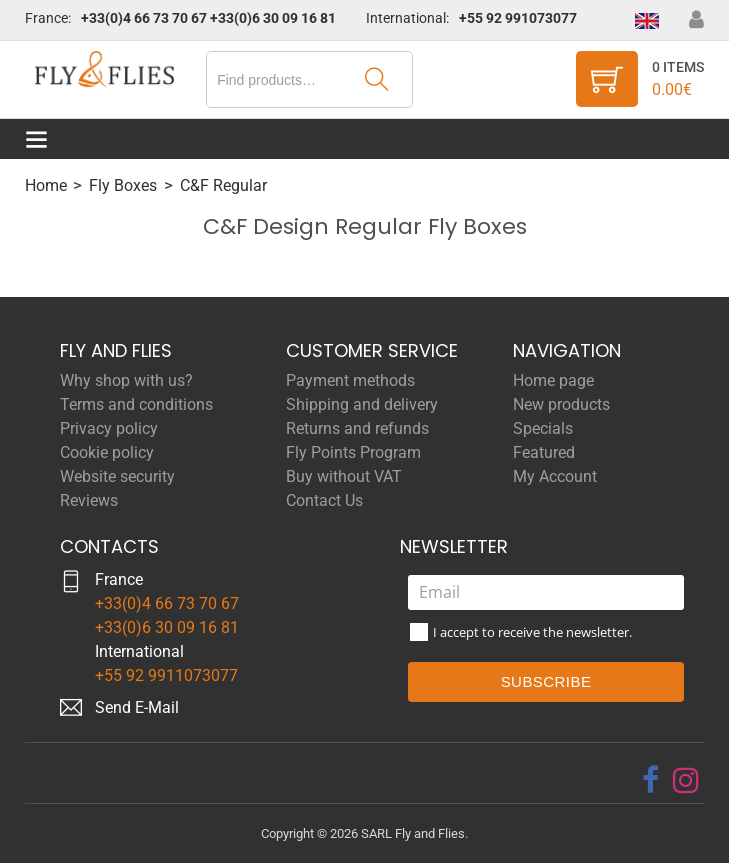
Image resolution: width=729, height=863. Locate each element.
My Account (555, 476)
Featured (544, 452)
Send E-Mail (137, 707)
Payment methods (350, 380)
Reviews (89, 500)
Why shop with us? (126, 380)
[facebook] (650, 780)
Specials (543, 428)
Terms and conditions (136, 404)
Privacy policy (109, 428)
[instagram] (686, 780)
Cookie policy (107, 452)
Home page (553, 380)
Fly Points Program (353, 452)
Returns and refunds (357, 428)
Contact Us (324, 500)
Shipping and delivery (362, 404)
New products (561, 404)
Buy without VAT (344, 476)
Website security (117, 476)
